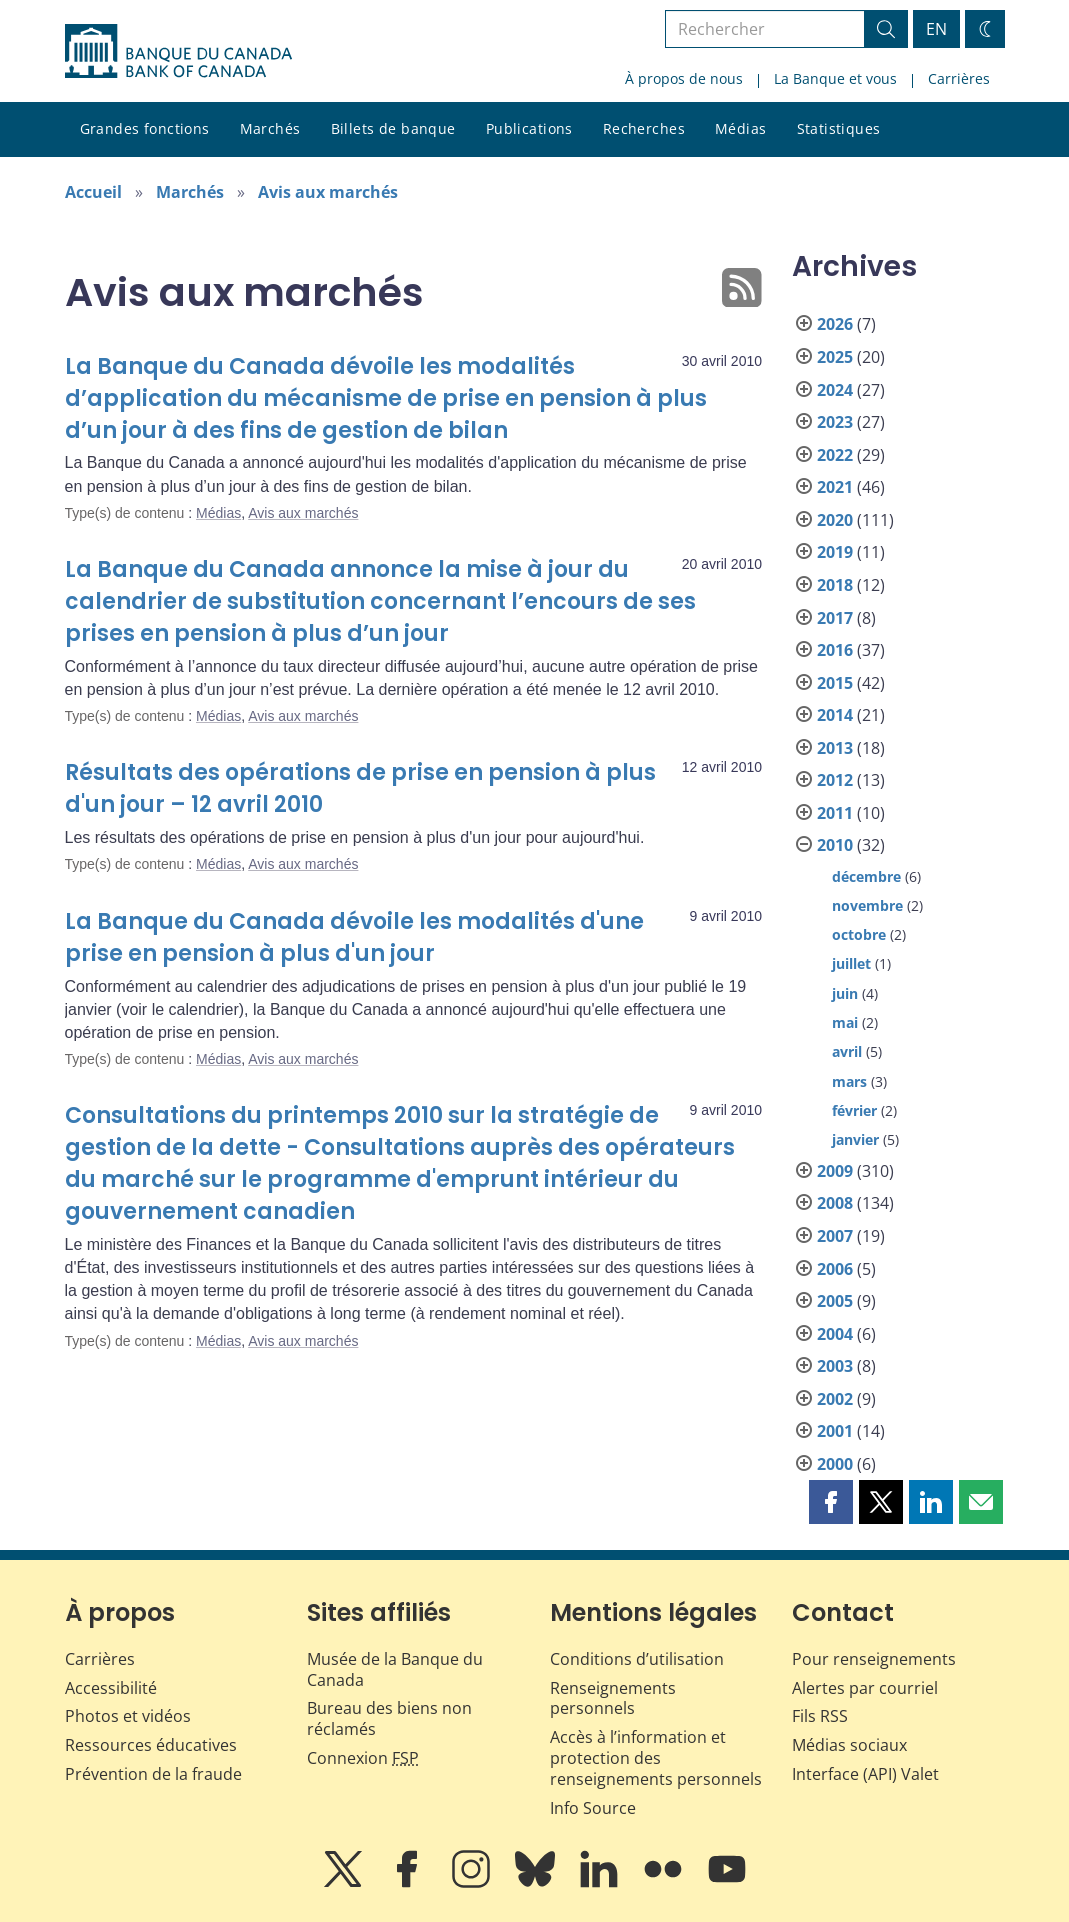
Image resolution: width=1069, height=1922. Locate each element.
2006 (835, 1269)
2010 (835, 845)
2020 (835, 520)
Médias (741, 128)
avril (847, 1051)
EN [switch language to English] (936, 29)
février (854, 1110)
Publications (529, 128)
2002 (835, 1399)
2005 (835, 1301)
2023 (835, 422)
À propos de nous (684, 78)
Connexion (363, 1758)
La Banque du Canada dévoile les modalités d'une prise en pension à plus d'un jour (354, 937)
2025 (835, 357)
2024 (835, 390)
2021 (835, 487)
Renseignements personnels (613, 1698)
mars (849, 1081)
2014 (835, 715)
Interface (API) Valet (865, 1774)
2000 (835, 1464)
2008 (835, 1203)
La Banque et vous (835, 78)
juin (845, 993)
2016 (835, 650)
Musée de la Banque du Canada (395, 1669)
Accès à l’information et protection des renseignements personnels (656, 1758)
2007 (835, 1236)
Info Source (593, 1808)
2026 (835, 324)
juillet (851, 963)
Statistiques (839, 128)
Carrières (959, 78)
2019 (835, 552)
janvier (855, 1139)
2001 (835, 1431)
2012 (835, 780)
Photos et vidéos (128, 1716)
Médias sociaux (849, 1745)
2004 (835, 1334)
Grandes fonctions (145, 128)
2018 (835, 585)
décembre (866, 876)
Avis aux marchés (328, 192)
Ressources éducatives (151, 1745)
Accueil (93, 192)
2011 (835, 813)
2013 (835, 748)
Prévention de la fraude (153, 1774)
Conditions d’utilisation (637, 1659)
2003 (835, 1366)
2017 (835, 618)
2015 (835, 683)
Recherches (644, 128)
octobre (859, 934)
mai (845, 1022)
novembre (867, 905)
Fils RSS (820, 1716)
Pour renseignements (874, 1659)
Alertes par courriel (865, 1688)
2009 (835, 1171)
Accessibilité (111, 1688)
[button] (831, 1502)
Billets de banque (393, 128)
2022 (835, 455)
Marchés (270, 128)
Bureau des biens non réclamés (389, 1718)
